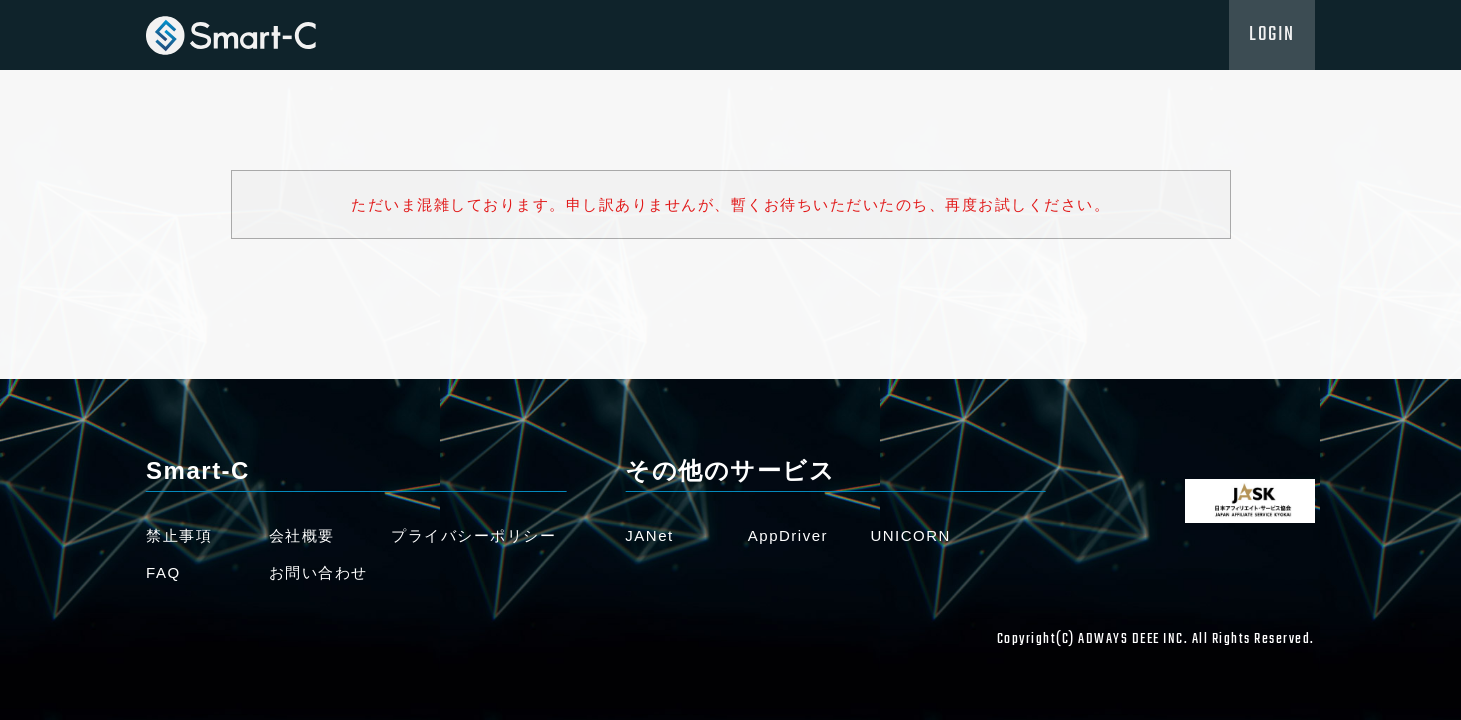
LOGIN (1272, 35)
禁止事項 (179, 535)
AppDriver (788, 535)
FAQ (163, 572)
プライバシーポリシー (473, 535)
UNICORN (910, 535)
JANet (649, 535)
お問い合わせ (318, 572)
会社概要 (302, 535)
